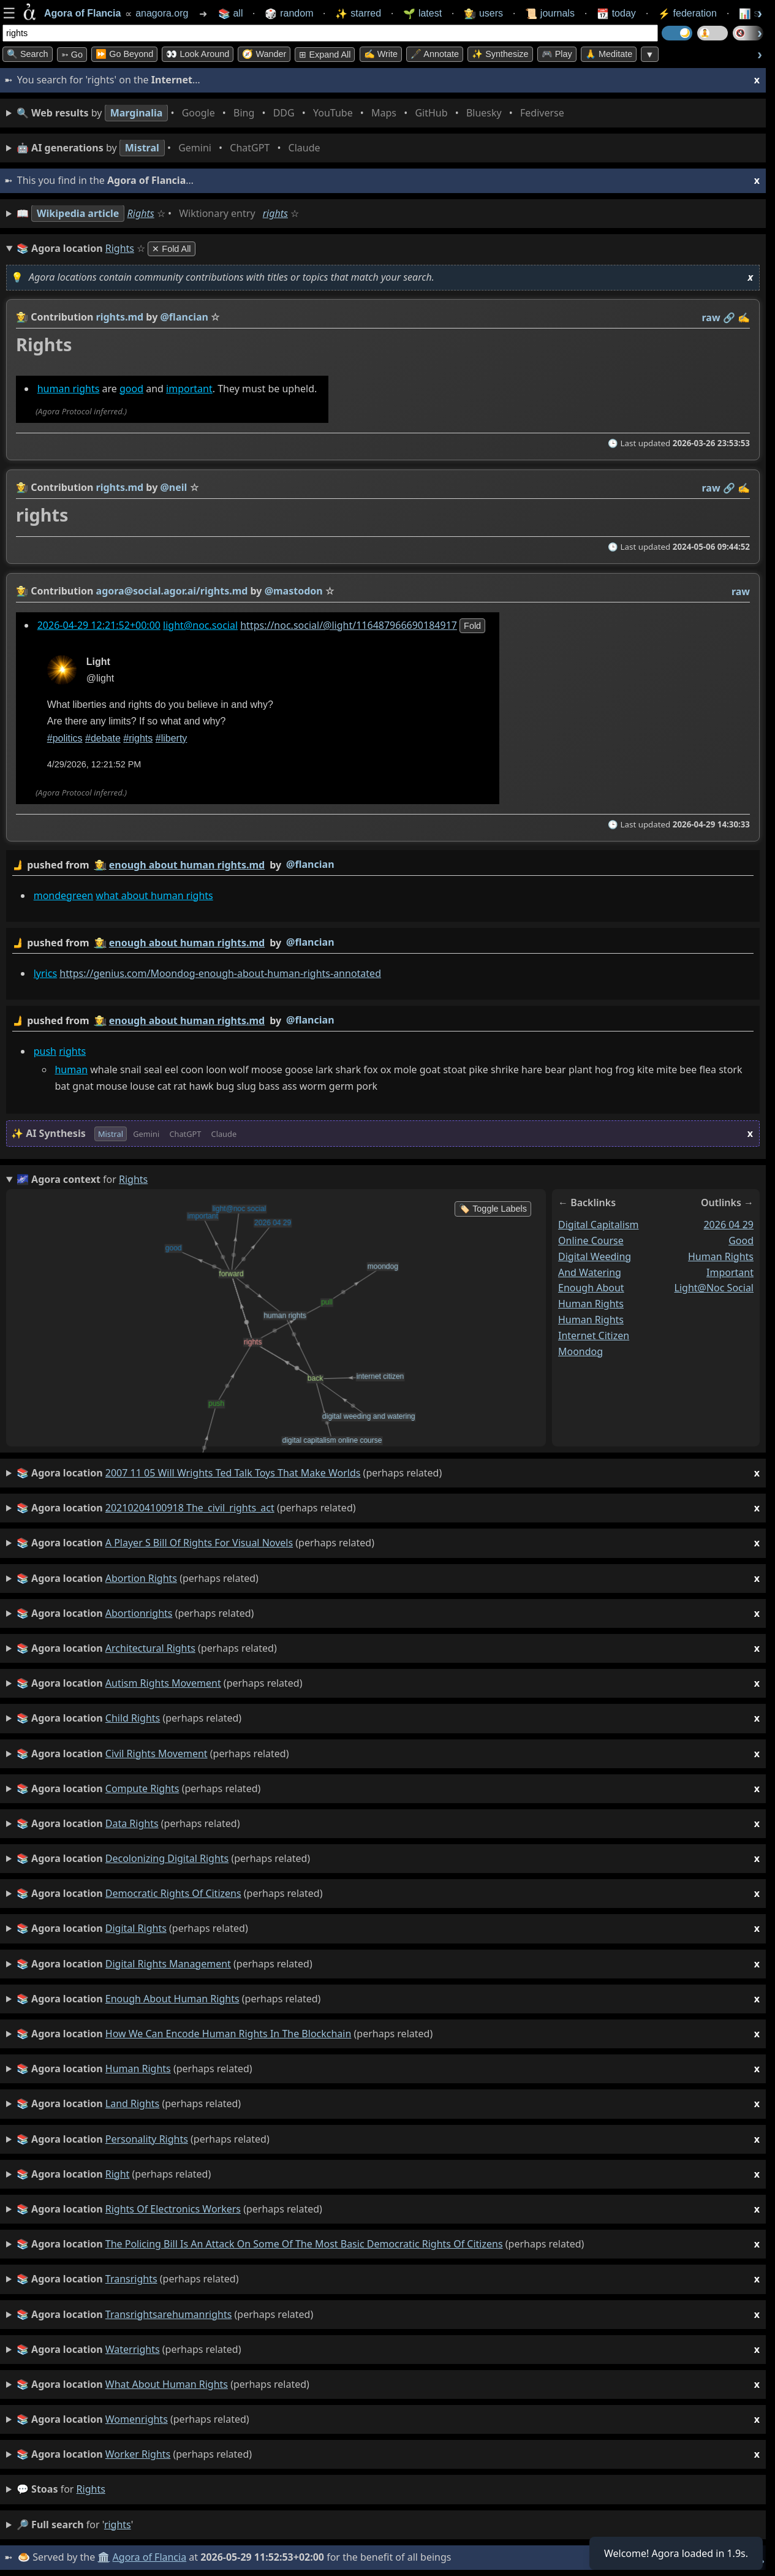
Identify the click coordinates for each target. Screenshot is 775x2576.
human (71, 1069)
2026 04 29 (728, 1224)
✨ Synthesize (500, 54)
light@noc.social (200, 625)
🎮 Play (557, 54)
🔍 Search (27, 54)
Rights (140, 213)
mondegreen (63, 895)
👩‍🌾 (22, 317)
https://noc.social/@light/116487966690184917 (348, 625)
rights (275, 213)
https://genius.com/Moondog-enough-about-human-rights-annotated (220, 973)
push (45, 1051)
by (383, 865)
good (131, 388)
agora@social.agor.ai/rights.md (172, 591)
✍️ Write (381, 54)
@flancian (310, 864)
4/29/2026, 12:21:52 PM (94, 764)
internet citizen (593, 1335)
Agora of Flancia (150, 2557)
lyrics (45, 973)
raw (711, 317)
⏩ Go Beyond (124, 54)
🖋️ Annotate (434, 54)
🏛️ (103, 2557)
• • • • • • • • (293, 113)
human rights (68, 388)
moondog (580, 1351)
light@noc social (714, 1287)
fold (472, 626)
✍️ (744, 317)
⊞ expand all (324, 54)
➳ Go (72, 54)
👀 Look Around (197, 54)
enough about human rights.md (187, 865)
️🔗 (729, 317)
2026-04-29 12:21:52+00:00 (99, 625)
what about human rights (154, 895)
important (189, 388)
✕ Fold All (171, 249)
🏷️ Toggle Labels (493, 1209)
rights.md (120, 317)
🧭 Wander (264, 54)
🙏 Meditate (608, 54)
